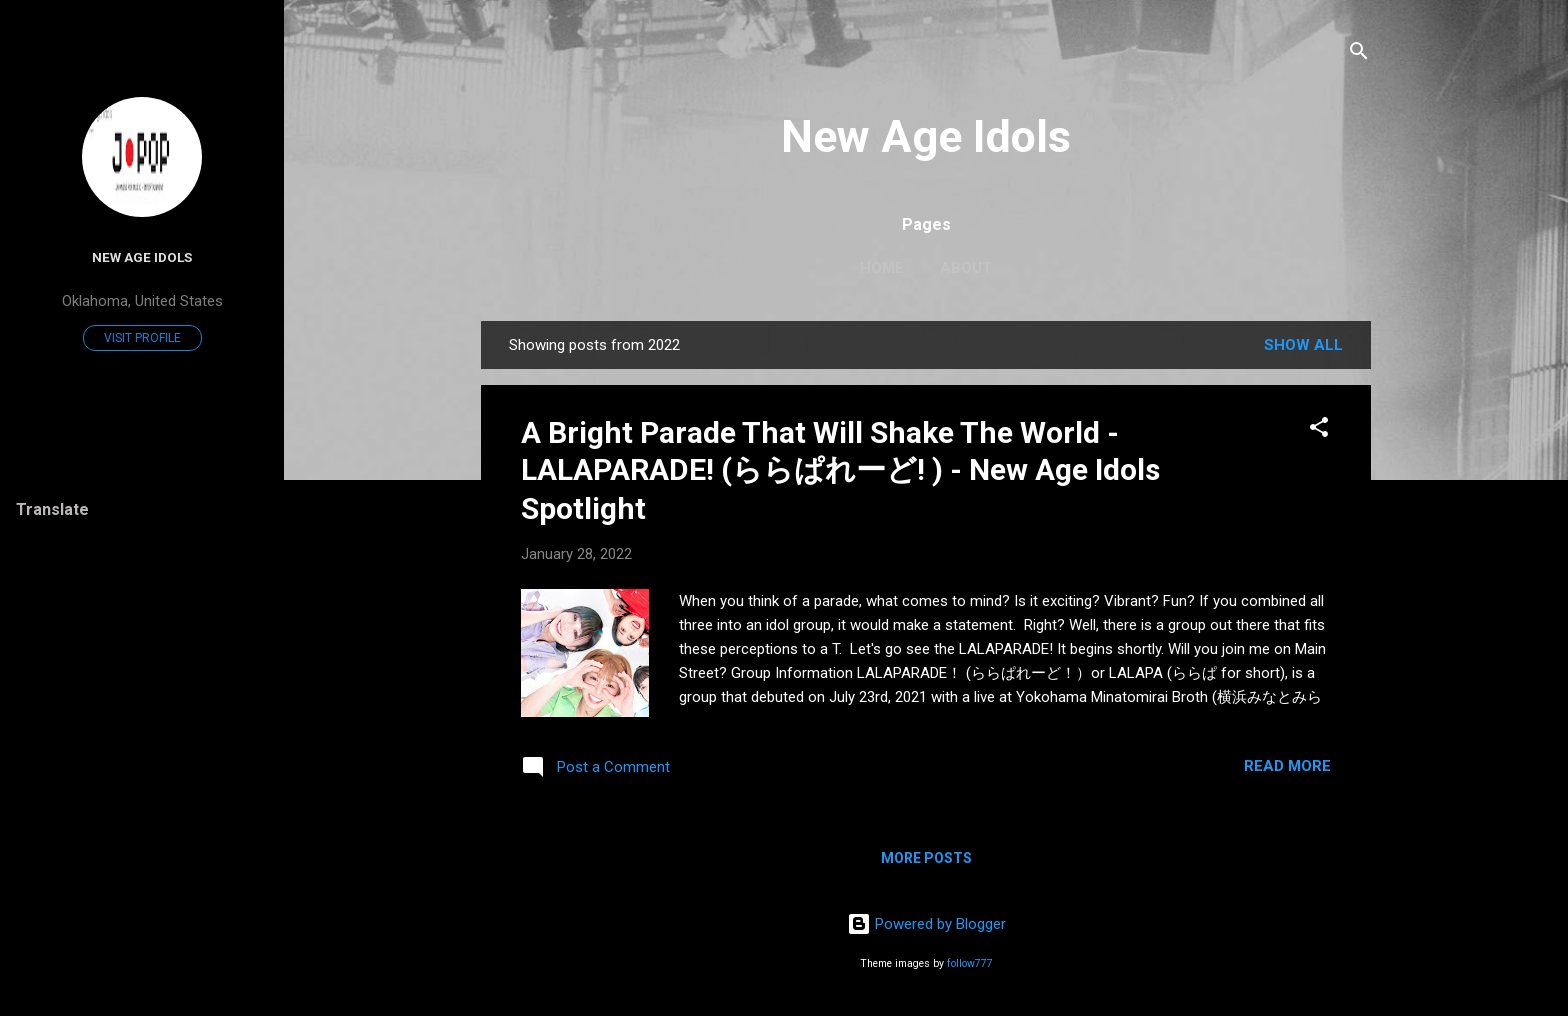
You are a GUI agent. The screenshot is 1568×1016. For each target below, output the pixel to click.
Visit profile (142, 338)
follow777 (970, 963)
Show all (1303, 345)
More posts (926, 858)
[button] (1319, 430)
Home (882, 268)
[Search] (1359, 54)
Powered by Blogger (926, 924)
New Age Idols (926, 136)
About (966, 268)
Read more (1287, 766)
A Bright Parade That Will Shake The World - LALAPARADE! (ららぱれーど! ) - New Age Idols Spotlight (840, 470)
